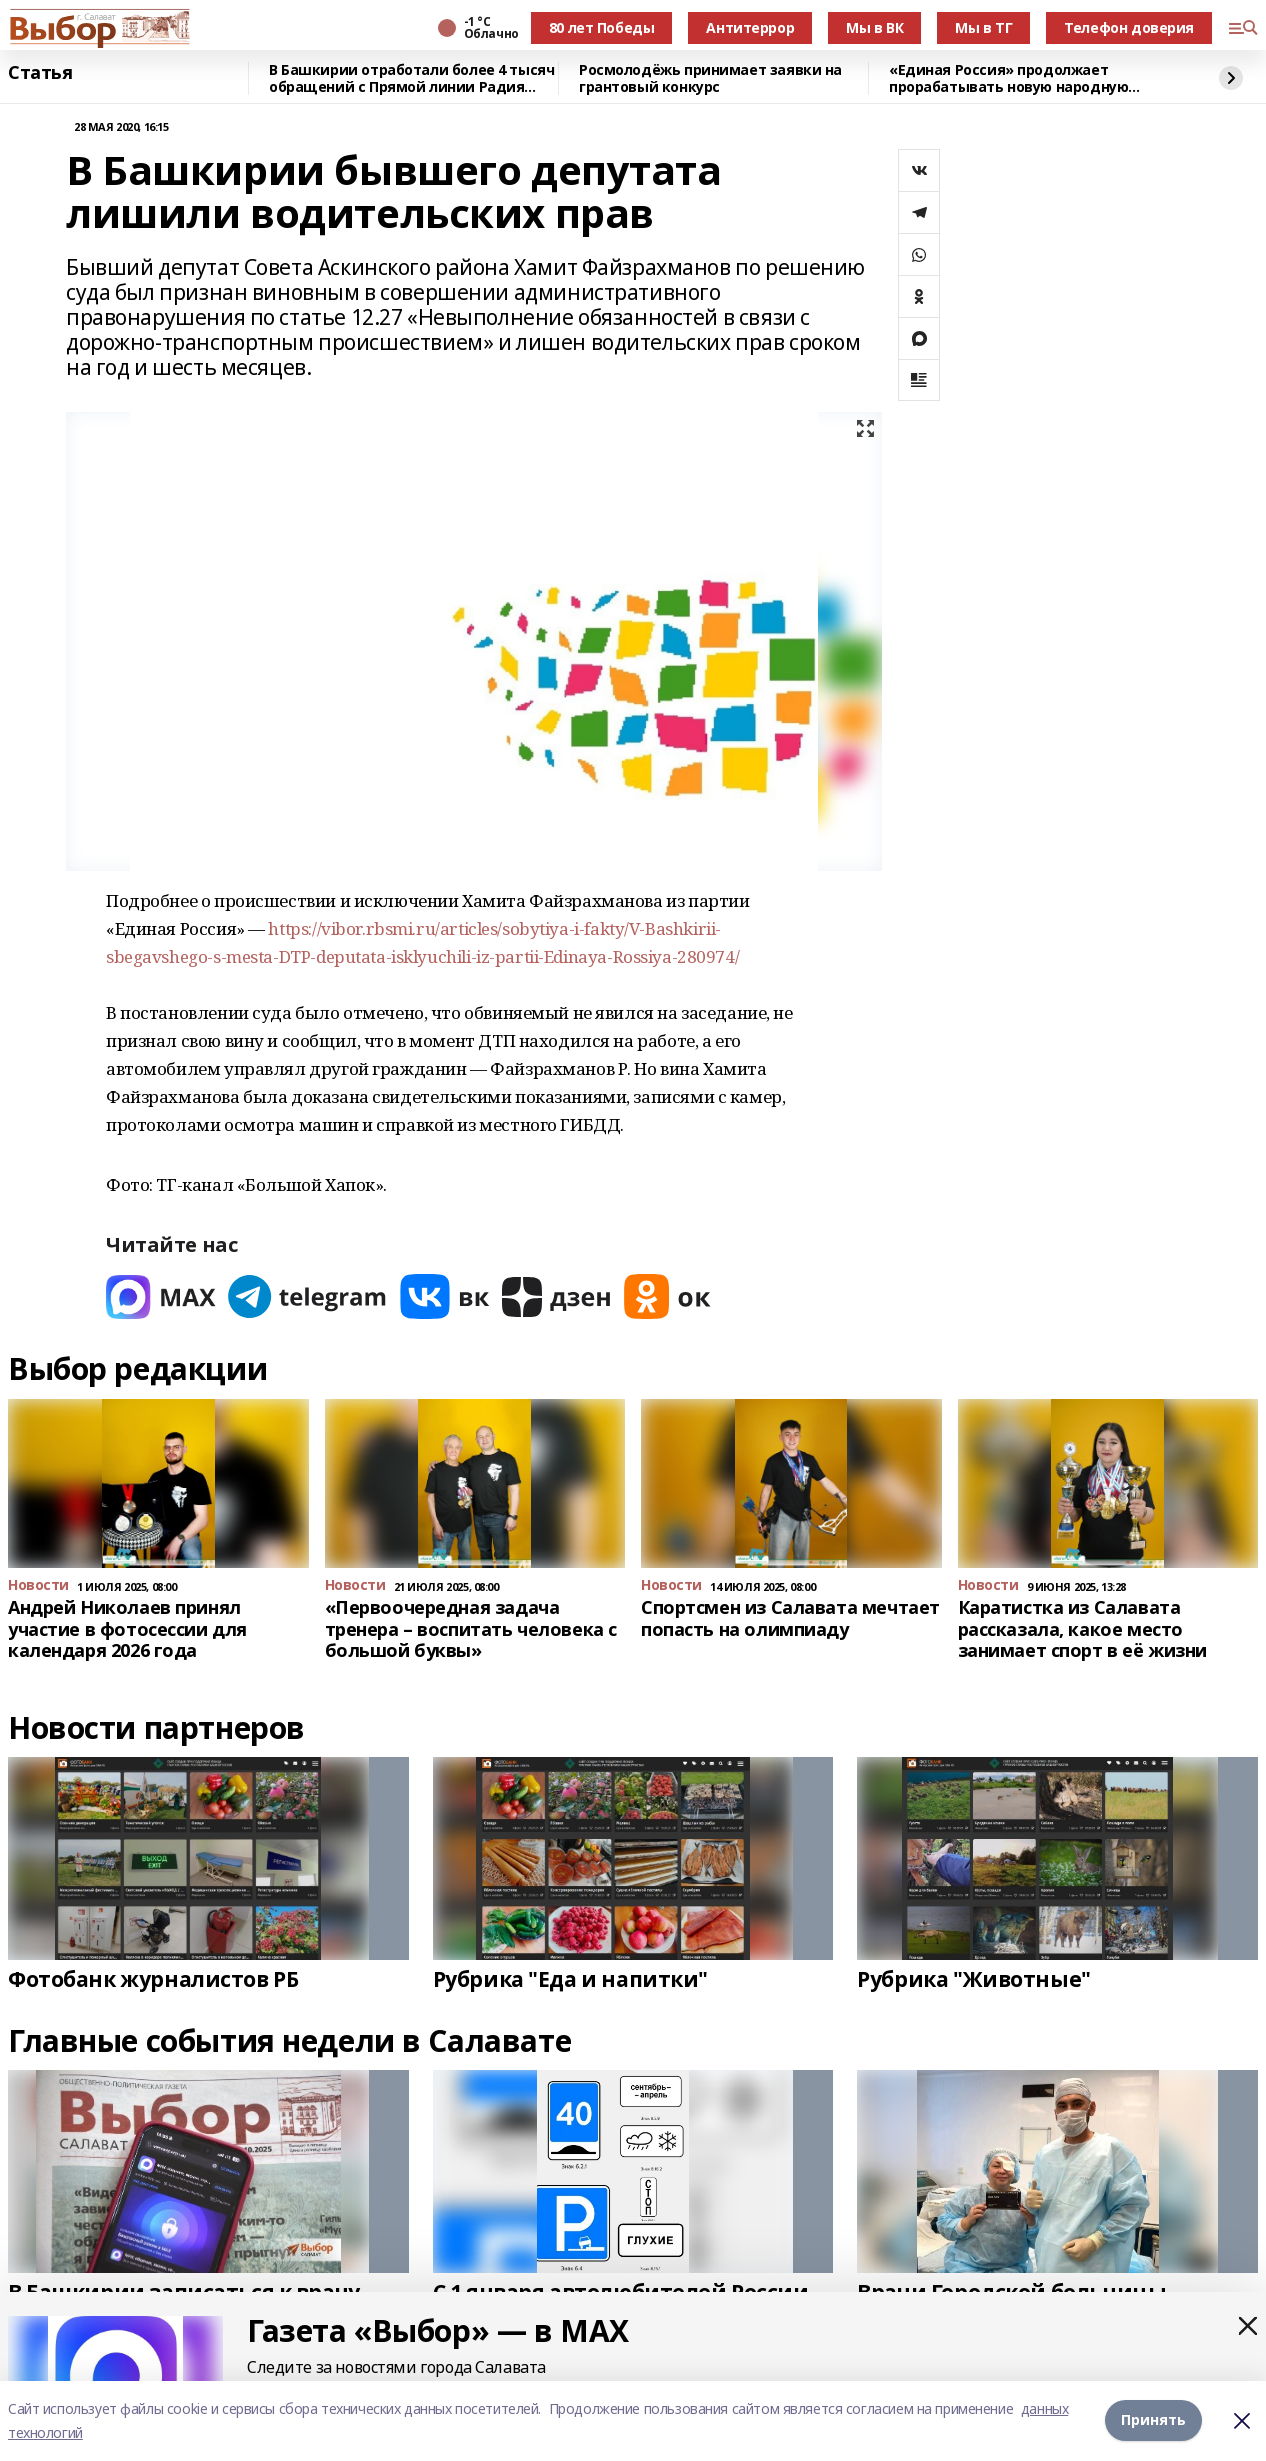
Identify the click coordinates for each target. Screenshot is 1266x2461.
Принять (1153, 2420)
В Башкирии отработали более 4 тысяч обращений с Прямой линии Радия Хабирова (411, 78)
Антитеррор (750, 27)
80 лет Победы (602, 27)
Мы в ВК (874, 27)
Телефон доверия (1129, 27)
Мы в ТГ (983, 27)
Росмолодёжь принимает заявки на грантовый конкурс (710, 78)
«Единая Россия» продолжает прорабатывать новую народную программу (1008, 78)
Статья (40, 73)
